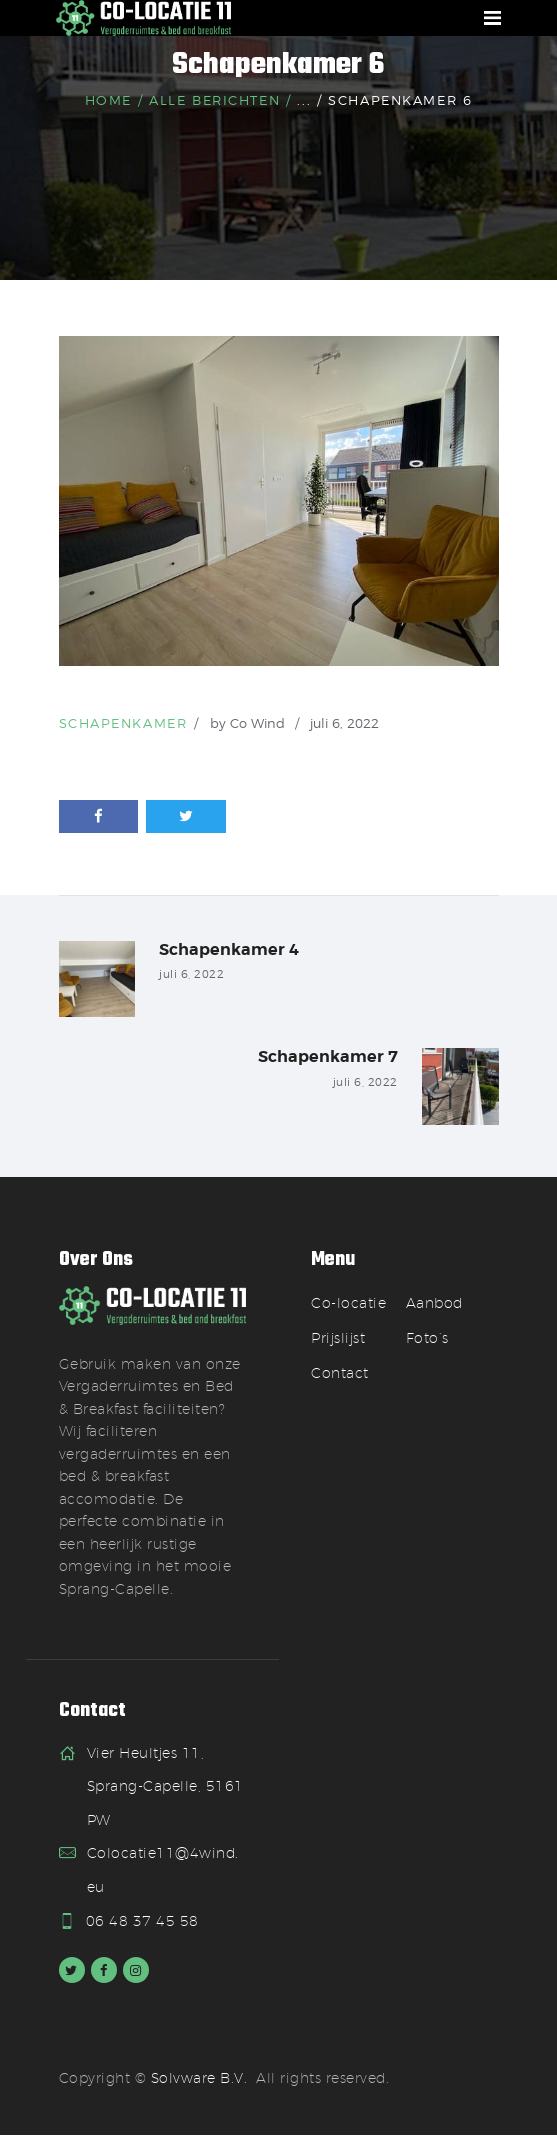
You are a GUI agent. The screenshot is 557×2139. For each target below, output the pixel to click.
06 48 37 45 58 (143, 1924)
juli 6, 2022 (344, 723)
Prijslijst (338, 1341)
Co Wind (259, 723)
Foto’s (427, 1341)
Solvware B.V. (199, 2082)
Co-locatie (348, 1306)
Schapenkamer (123, 723)
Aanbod (434, 1306)
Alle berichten (214, 100)
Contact (340, 1376)
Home (108, 100)
